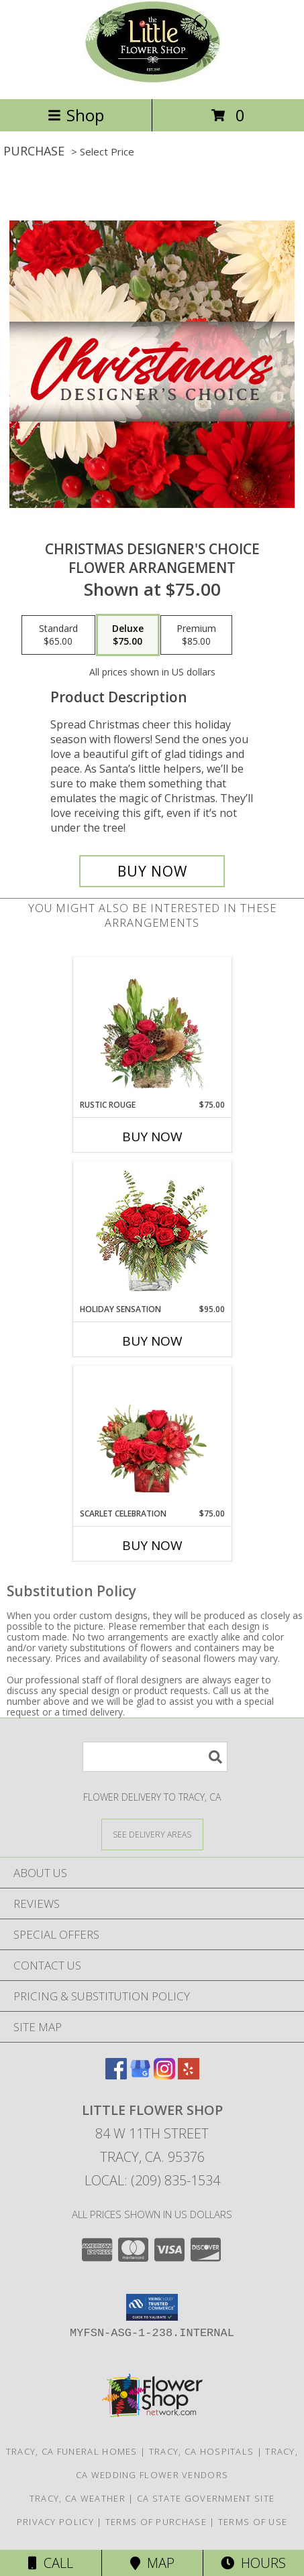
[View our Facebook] (116, 2075)
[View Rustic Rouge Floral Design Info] (152, 1028)
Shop (76, 115)
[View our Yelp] (188, 2075)
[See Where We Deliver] (152, 1833)
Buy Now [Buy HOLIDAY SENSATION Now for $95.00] (152, 1341)
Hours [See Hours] (253, 2563)
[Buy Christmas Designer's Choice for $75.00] (152, 871)
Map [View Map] (152, 2563)
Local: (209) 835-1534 (152, 2180)
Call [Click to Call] (50, 2563)
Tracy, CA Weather (77, 2498)
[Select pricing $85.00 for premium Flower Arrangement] (196, 635)
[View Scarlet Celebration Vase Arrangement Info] (152, 1436)
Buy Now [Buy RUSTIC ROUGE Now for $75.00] (152, 1136)
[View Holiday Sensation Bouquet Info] (152, 1233)
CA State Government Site (205, 2498)
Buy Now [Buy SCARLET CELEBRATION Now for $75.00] (152, 1545)
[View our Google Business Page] (140, 2075)
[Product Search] (155, 1757)
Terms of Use (253, 2522)
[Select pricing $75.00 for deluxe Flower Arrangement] (128, 635)
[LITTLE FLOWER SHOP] (152, 79)
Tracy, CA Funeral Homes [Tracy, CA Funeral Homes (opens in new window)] (72, 2451)
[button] (152, 2307)
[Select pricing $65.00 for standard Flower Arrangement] (58, 635)
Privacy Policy (55, 2522)
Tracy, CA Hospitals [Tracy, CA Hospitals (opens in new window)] (201, 2451)
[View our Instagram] (164, 2075)
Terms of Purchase (156, 2522)
